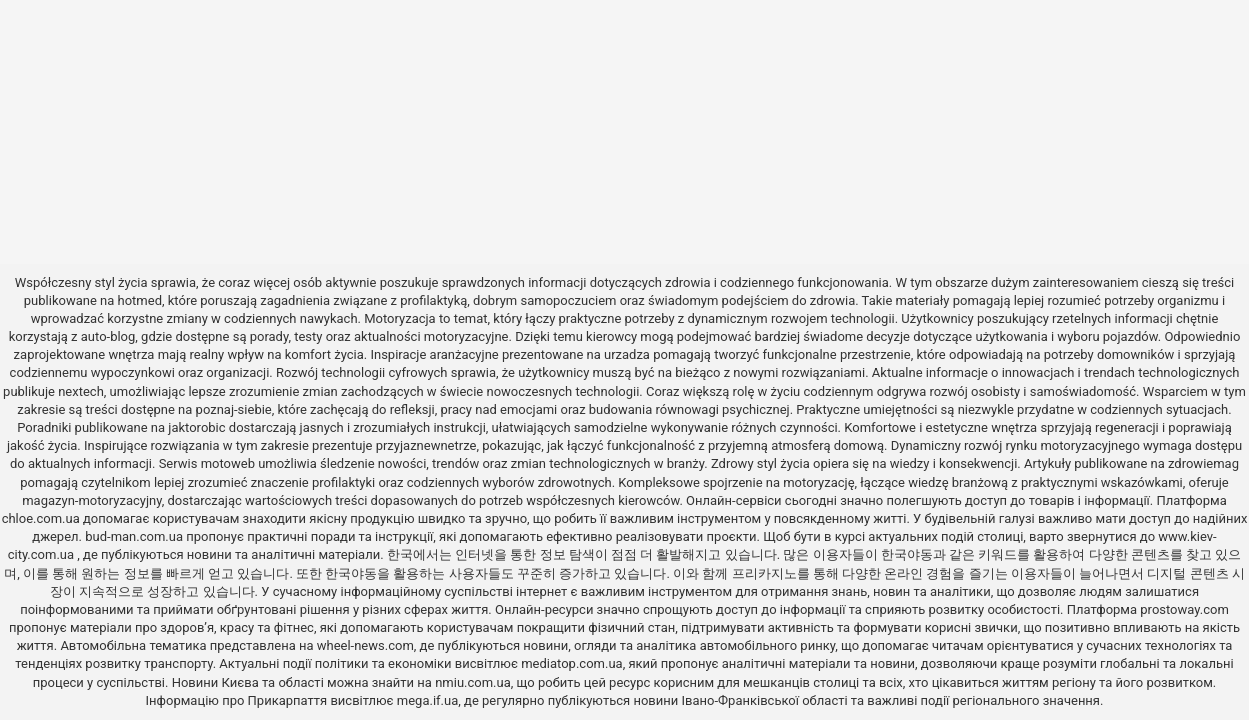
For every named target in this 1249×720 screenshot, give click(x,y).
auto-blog (108, 336)
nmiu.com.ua (473, 682)
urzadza (627, 354)
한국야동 (907, 554)
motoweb (228, 463)
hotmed (140, 300)
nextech (81, 391)
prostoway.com (1184, 609)
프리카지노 (764, 573)
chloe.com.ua (41, 518)
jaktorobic (196, 427)
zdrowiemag (1203, 463)
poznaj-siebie (234, 409)
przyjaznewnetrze (426, 445)
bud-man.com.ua (134, 536)
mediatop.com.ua (571, 663)
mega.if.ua (427, 700)
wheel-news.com (365, 645)
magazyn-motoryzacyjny (91, 500)
